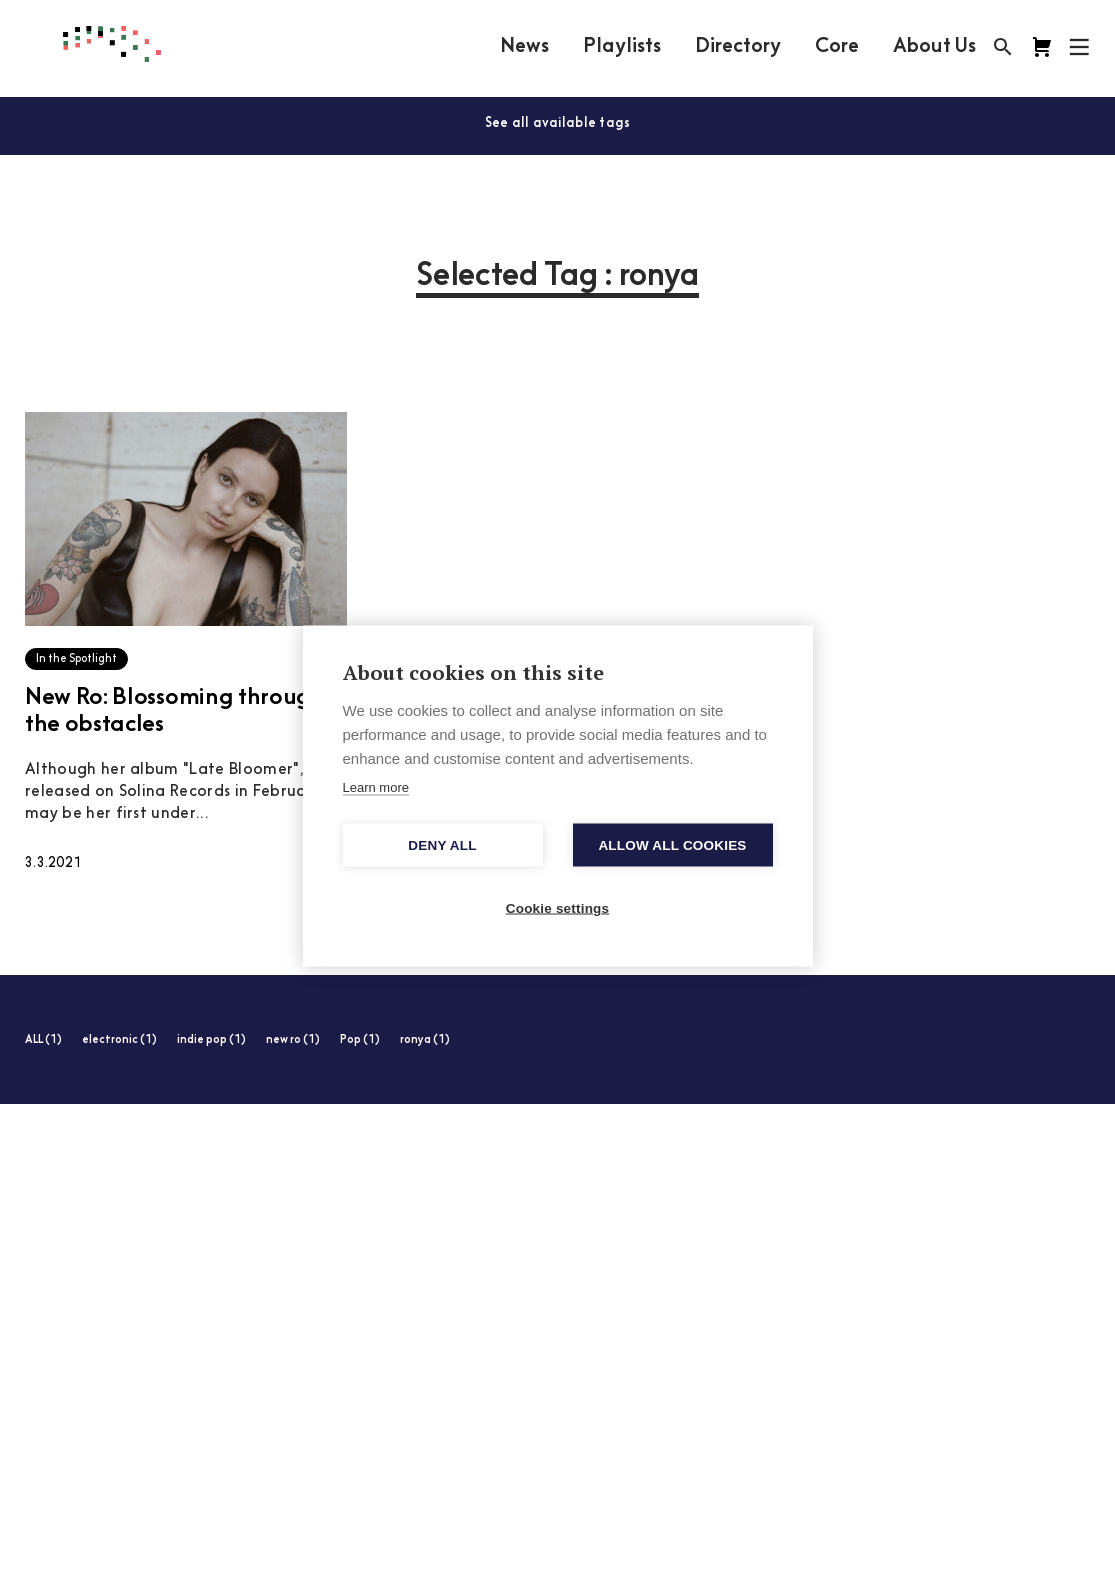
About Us (934, 47)
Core (837, 47)
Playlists (622, 47)
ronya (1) (425, 1040)
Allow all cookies (672, 845)
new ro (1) (293, 1040)
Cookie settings (558, 908)
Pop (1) (360, 1040)
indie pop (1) (211, 1040)
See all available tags (558, 123)
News (524, 47)
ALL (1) (43, 1040)
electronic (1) (119, 1040)
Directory (738, 47)
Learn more (376, 787)
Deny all (442, 845)
